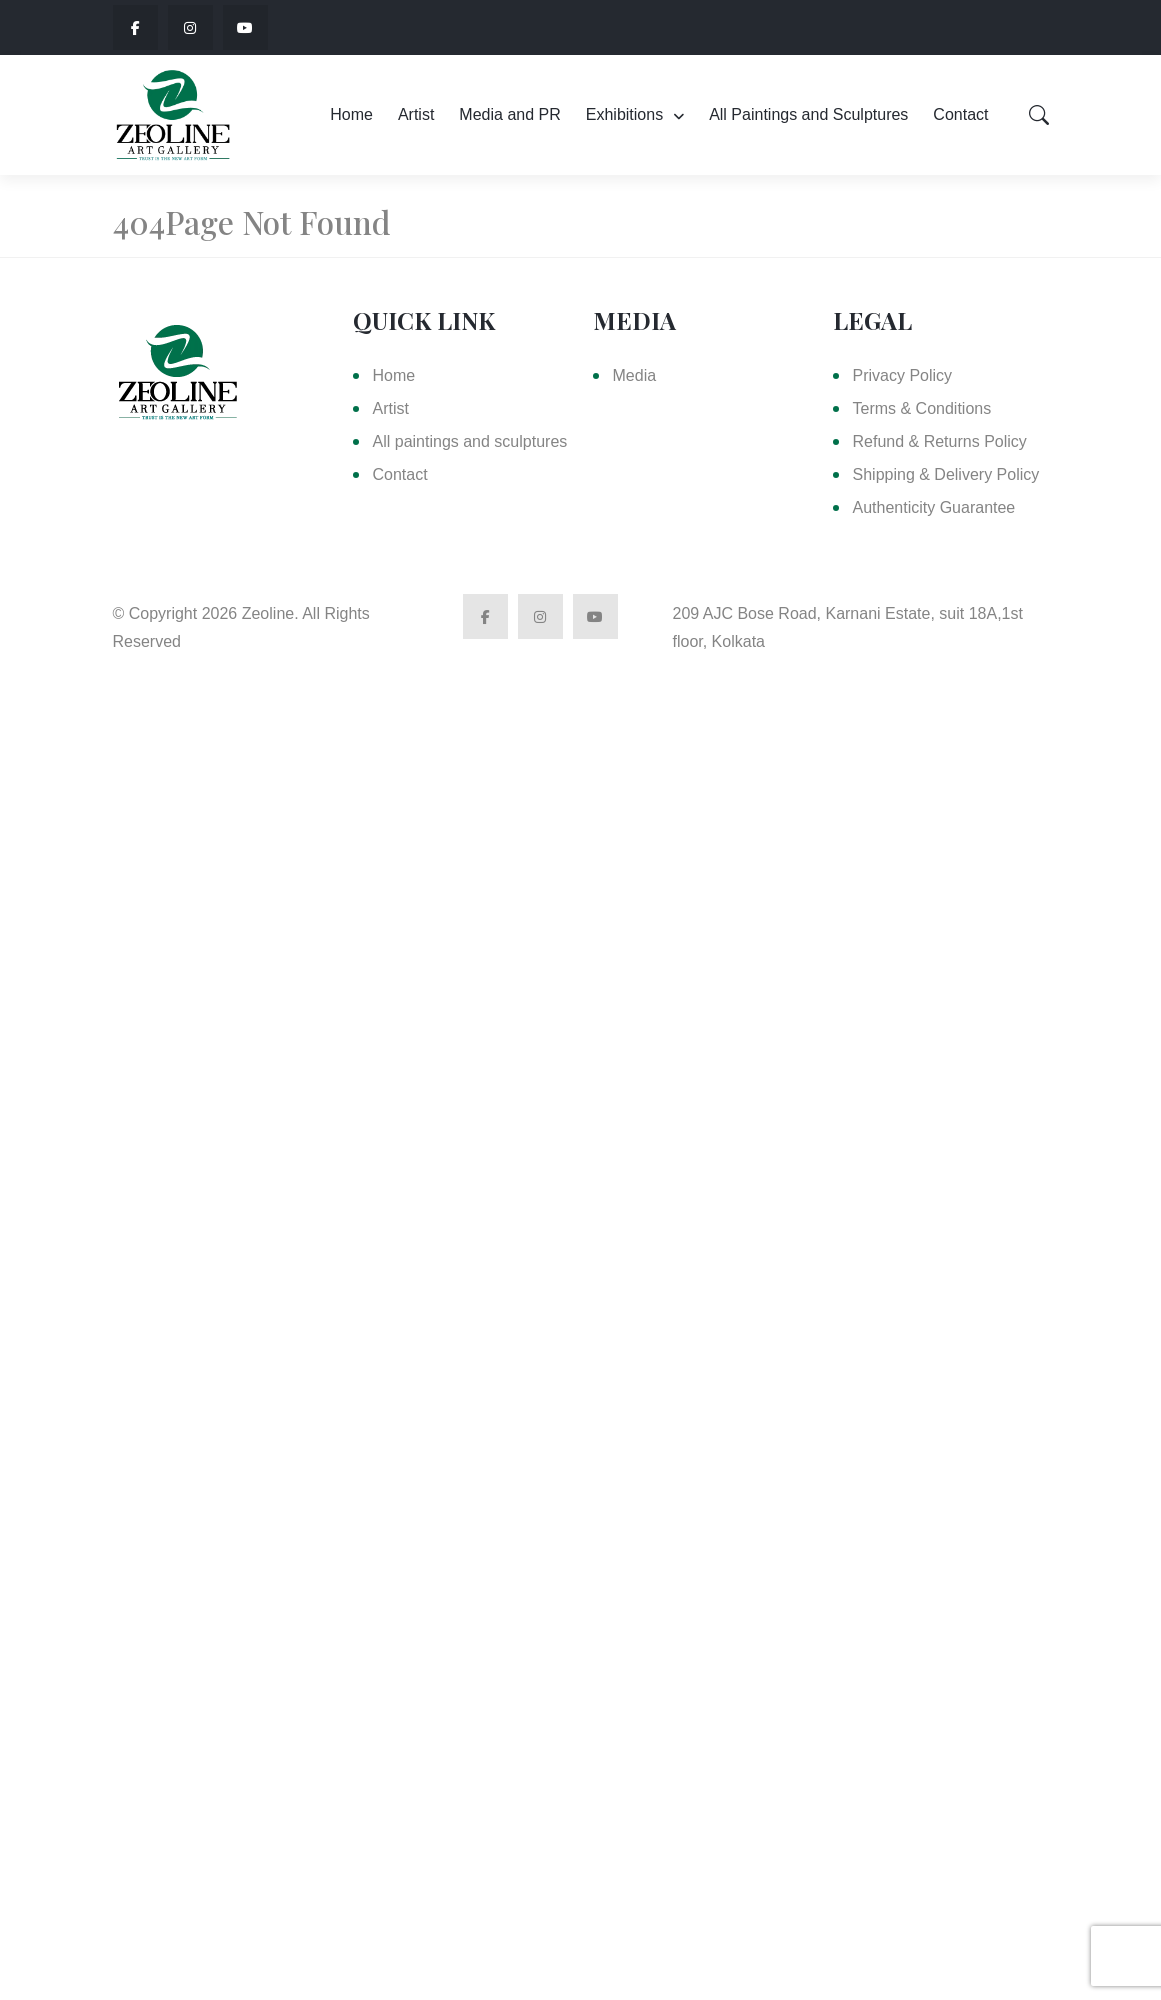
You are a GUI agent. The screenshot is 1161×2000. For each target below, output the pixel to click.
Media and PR (509, 114)
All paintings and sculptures (470, 441)
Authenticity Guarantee (934, 507)
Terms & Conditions (922, 408)
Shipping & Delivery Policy (946, 474)
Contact (960, 114)
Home (351, 114)
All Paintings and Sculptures (808, 114)
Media (635, 375)
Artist (416, 114)
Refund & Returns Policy (940, 441)
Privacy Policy (903, 375)
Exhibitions (624, 114)
